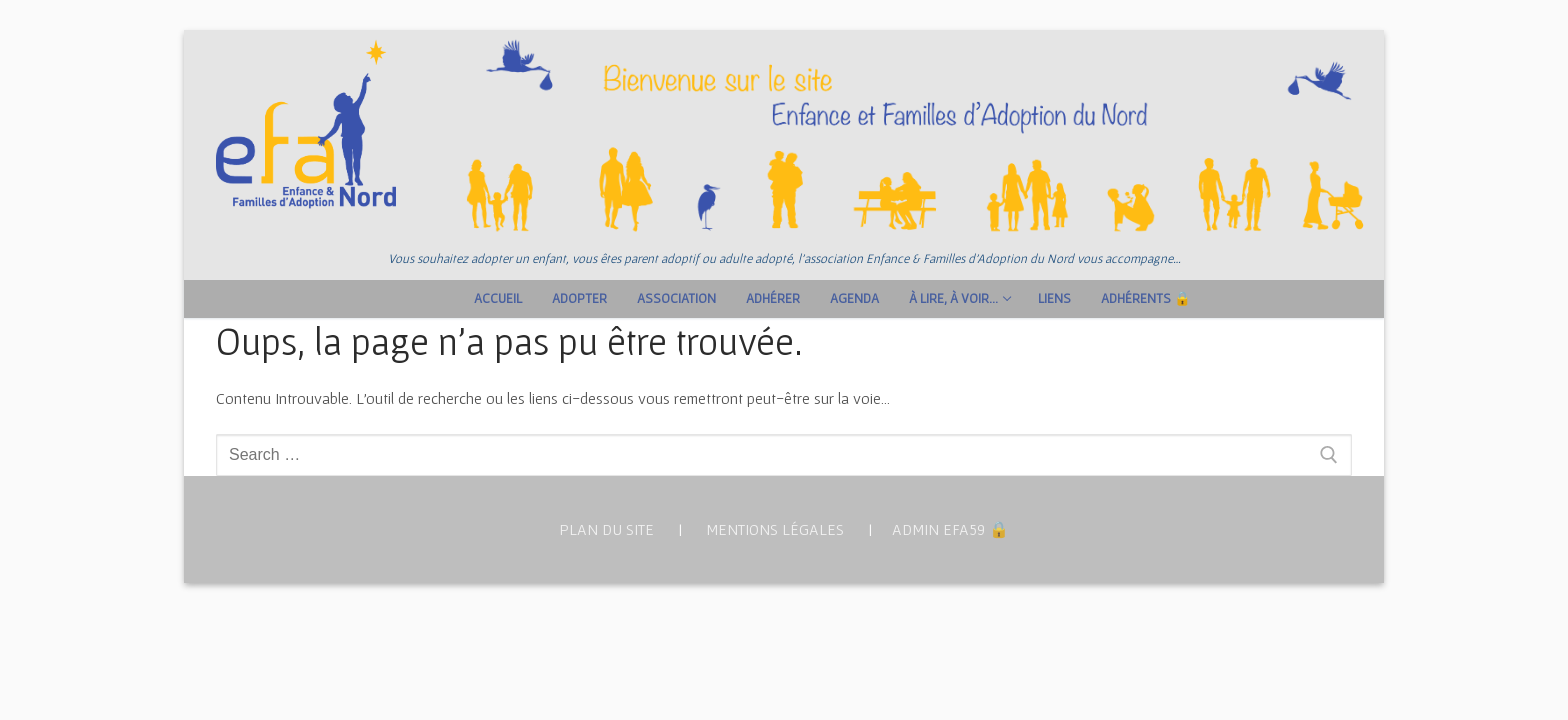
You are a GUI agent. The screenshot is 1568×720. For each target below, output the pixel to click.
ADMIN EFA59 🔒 (950, 529)
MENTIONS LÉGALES (775, 529)
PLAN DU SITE (606, 529)
